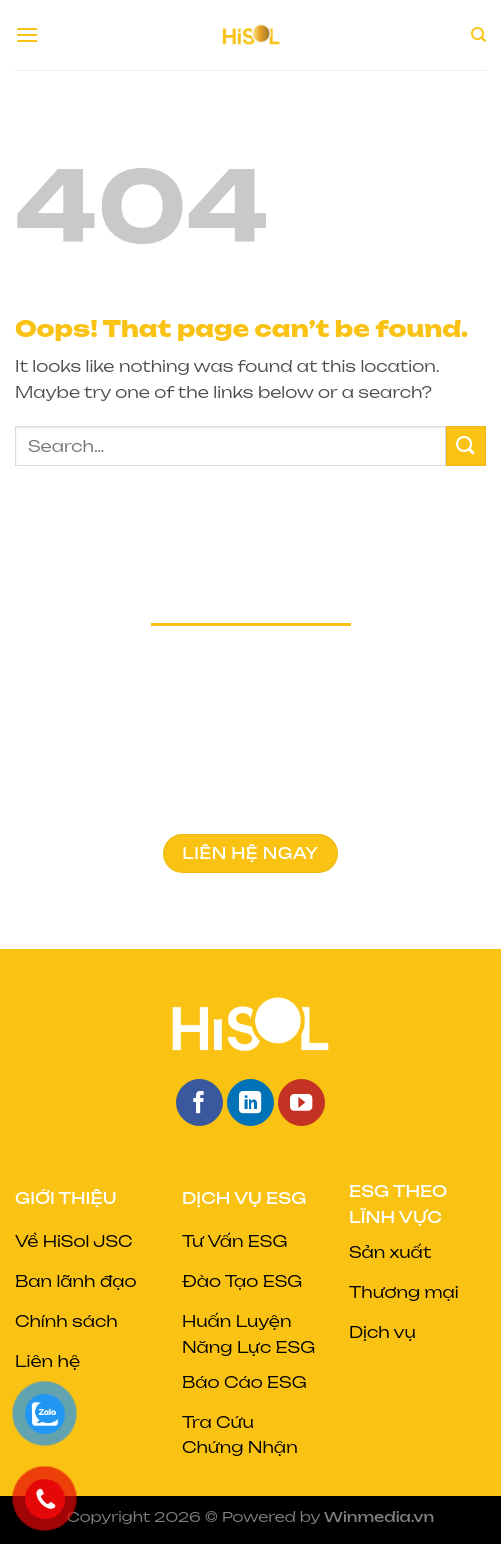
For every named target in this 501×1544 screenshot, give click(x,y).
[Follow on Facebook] (199, 1102)
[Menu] (27, 34)
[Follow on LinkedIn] (250, 1102)
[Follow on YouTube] (301, 1102)
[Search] (478, 35)
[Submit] (466, 445)
